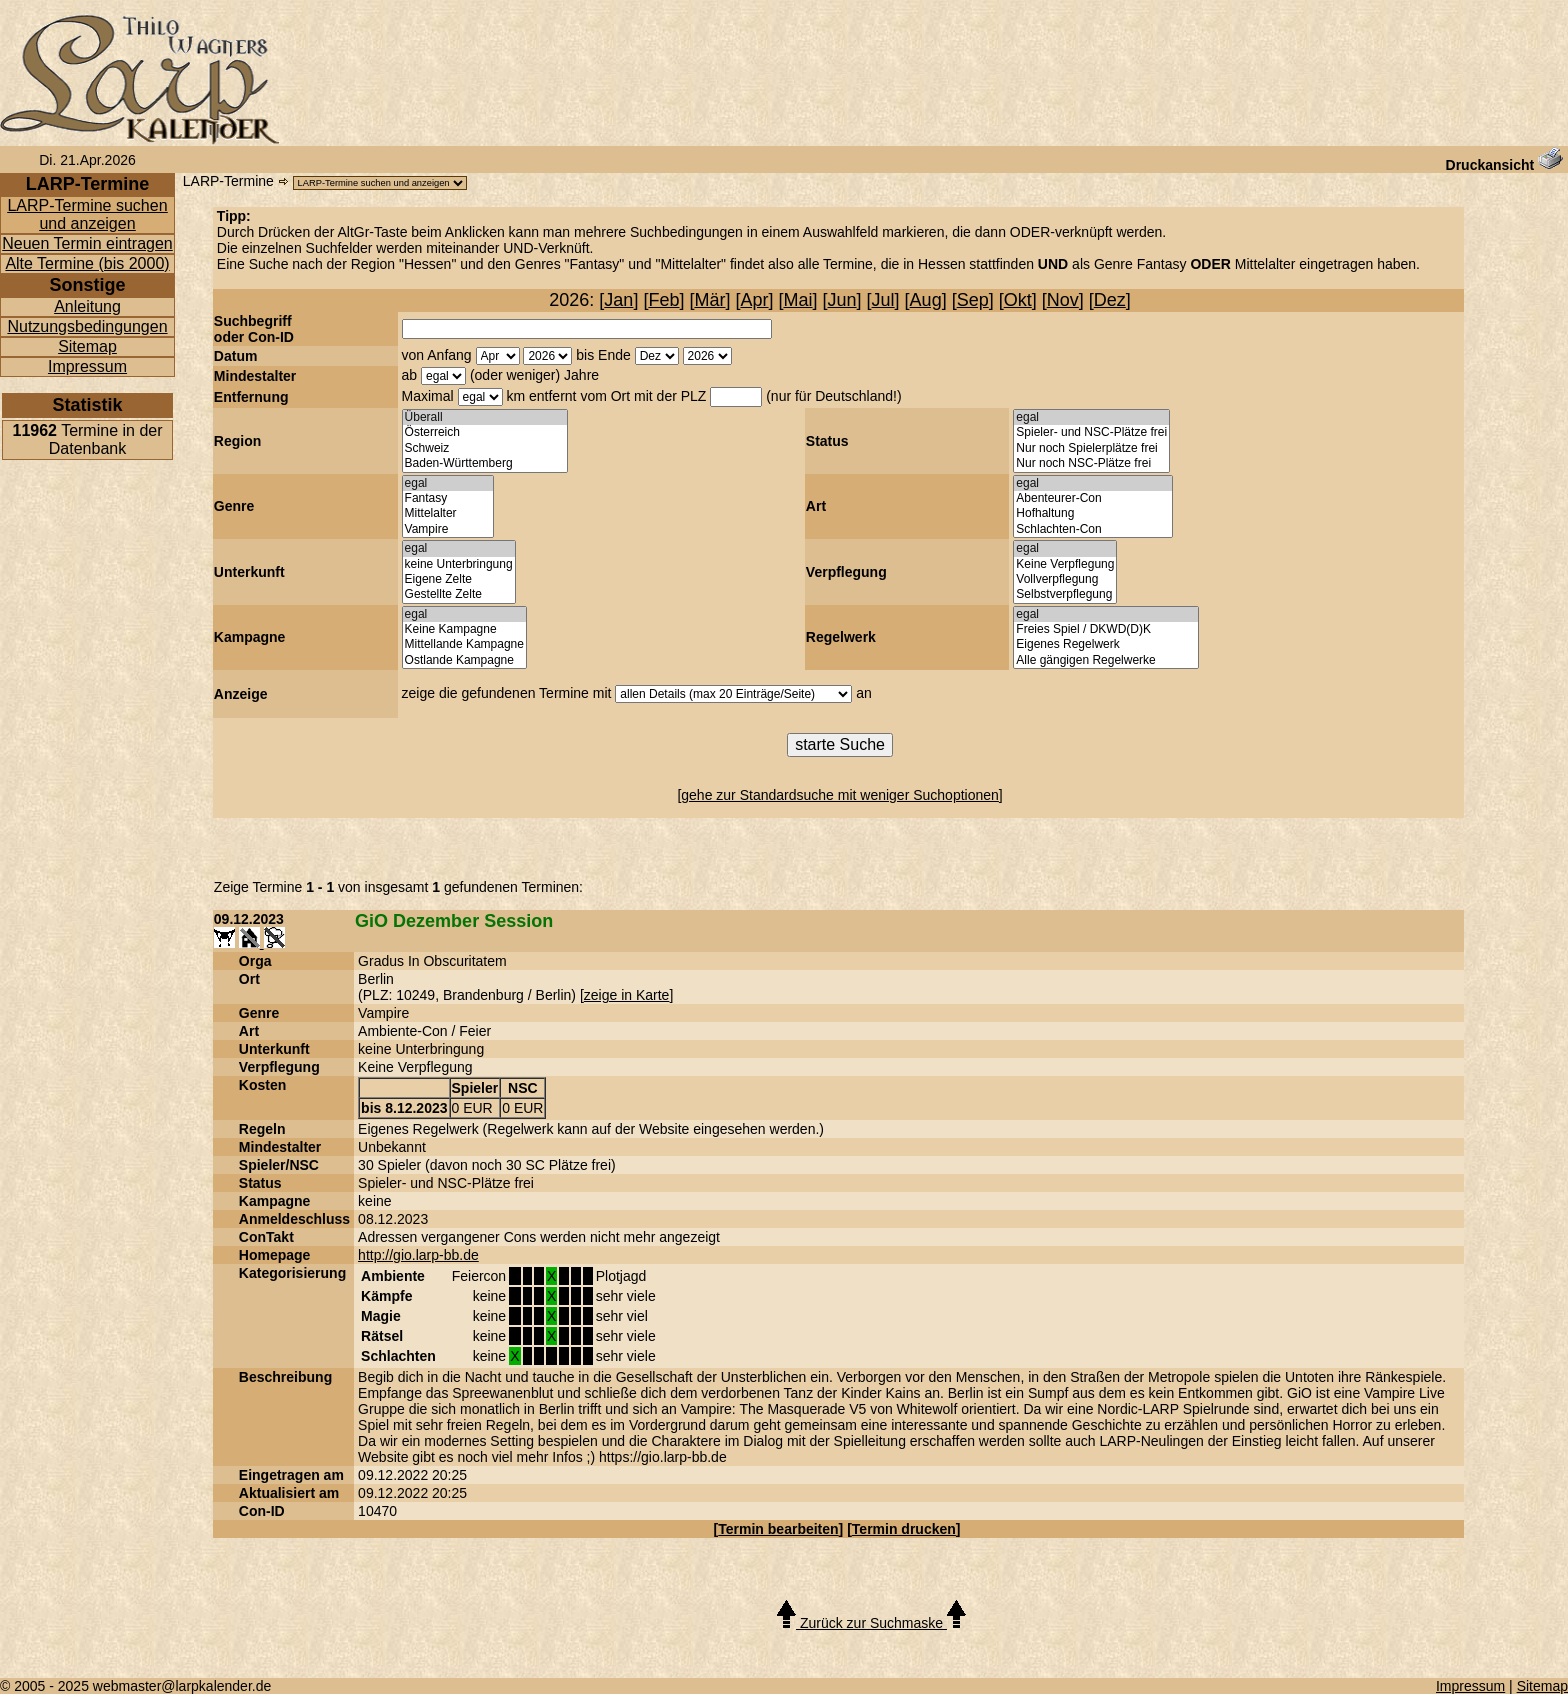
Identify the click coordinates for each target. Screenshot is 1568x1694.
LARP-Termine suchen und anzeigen (87, 214)
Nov (1063, 300)
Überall (485, 417)
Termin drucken (904, 1529)
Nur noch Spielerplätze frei (1091, 448)
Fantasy (448, 498)
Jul (883, 300)
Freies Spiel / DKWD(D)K (1106, 629)
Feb (663, 300)
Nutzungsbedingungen (87, 326)
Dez (1110, 300)
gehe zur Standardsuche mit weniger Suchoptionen (840, 795)
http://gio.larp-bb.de (418, 1255)
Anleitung (87, 306)
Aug (926, 300)
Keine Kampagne (464, 629)
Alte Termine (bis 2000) (87, 263)
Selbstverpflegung (1065, 594)
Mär (709, 300)
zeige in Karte (627, 995)
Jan (618, 300)
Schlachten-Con (1093, 529)
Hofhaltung (1093, 513)
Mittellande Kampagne (464, 644)
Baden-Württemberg (485, 463)
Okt (1018, 300)
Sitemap (87, 346)
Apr (754, 300)
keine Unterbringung (459, 564)
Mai (798, 300)
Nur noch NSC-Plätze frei (1091, 463)
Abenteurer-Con (1093, 498)
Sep (973, 300)
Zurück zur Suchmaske (871, 1623)
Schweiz (485, 448)
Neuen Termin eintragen (87, 243)
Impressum (87, 366)
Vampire (448, 529)
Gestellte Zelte (459, 594)
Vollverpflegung (1065, 579)
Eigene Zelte (459, 579)
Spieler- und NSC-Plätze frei (1091, 432)
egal (1091, 417)
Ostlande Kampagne (464, 660)
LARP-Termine (228, 181)
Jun (842, 300)
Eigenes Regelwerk (1106, 644)
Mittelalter (448, 513)
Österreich (485, 432)
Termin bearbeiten (778, 1529)
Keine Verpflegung (1065, 564)
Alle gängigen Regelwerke (1106, 660)
